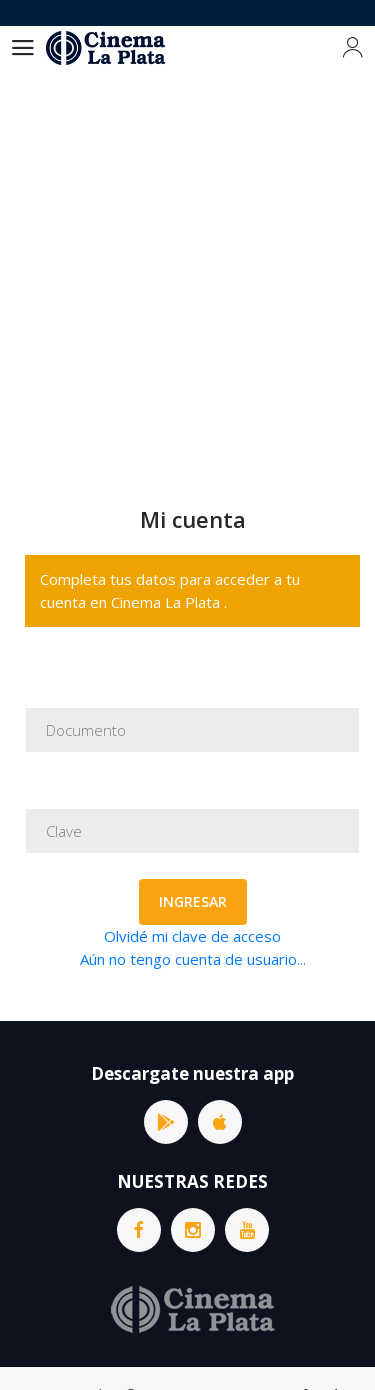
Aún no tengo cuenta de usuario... (193, 959)
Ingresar (193, 901)
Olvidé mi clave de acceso (192, 936)
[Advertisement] (187, 267)
